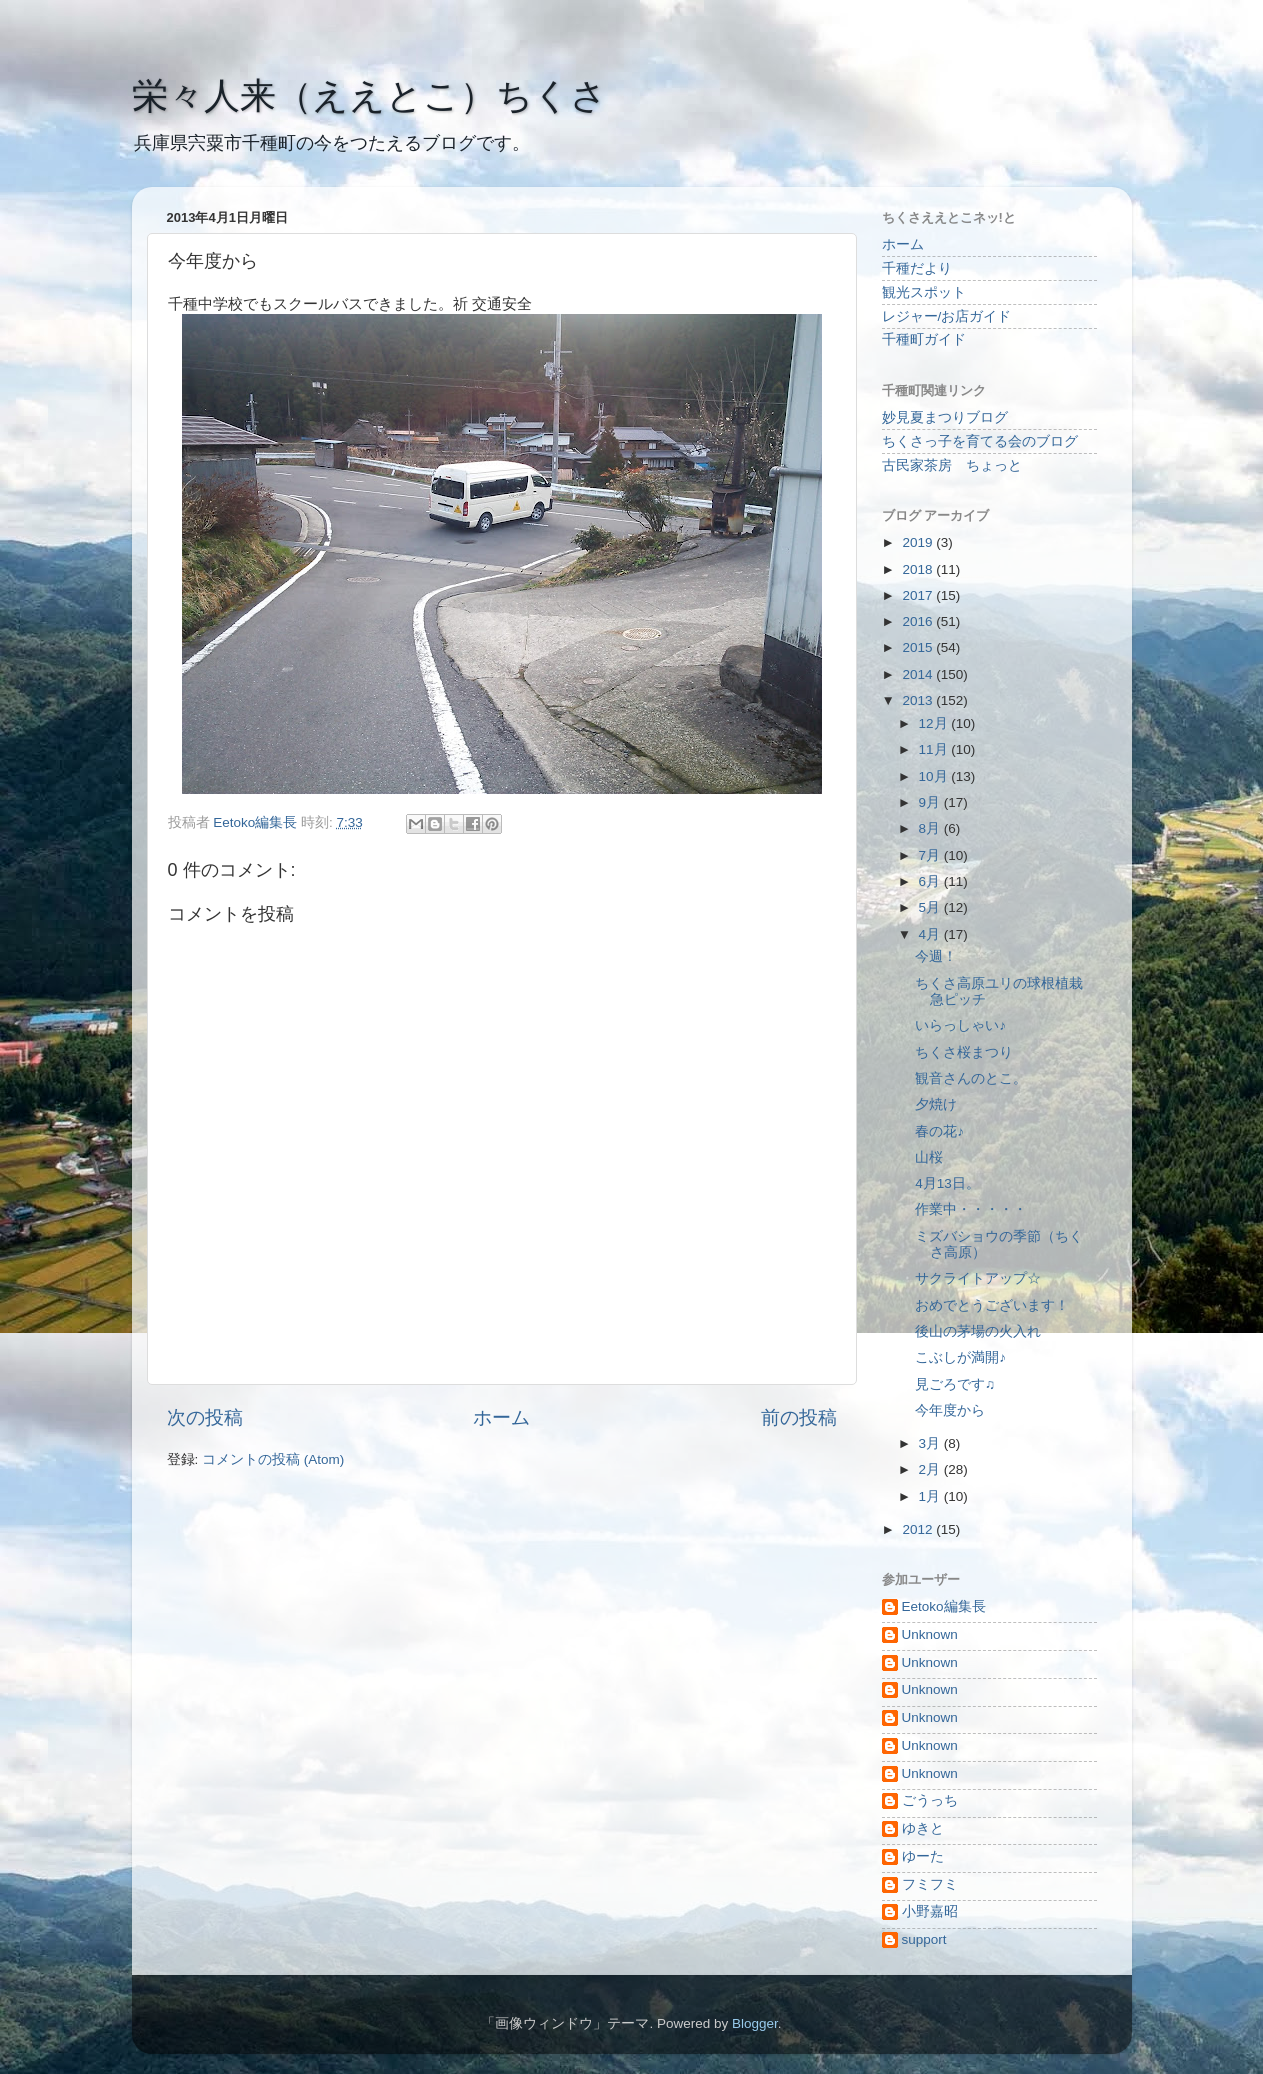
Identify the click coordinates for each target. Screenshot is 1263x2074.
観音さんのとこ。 (971, 1078)
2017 (919, 595)
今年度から (950, 1410)
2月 (931, 1469)
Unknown (930, 1634)
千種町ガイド (924, 339)
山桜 (929, 1157)
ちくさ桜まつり (964, 1052)
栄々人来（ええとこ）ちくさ (369, 95)
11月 (935, 749)
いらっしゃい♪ (960, 1025)
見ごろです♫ (955, 1384)
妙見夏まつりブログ (945, 417)
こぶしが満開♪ (960, 1357)
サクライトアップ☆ (978, 1278)
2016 (919, 621)
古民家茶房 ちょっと (952, 465)
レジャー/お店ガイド (947, 316)
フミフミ (930, 1884)
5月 (931, 907)
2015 (919, 647)
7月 (931, 855)
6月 (931, 881)
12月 (935, 723)
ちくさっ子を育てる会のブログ (980, 441)
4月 (931, 934)
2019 (919, 542)
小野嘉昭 (930, 1911)
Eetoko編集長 (944, 1606)
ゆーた (923, 1856)
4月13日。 (947, 1183)
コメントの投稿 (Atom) (273, 1459)
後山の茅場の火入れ (978, 1331)
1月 (931, 1496)
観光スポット (924, 292)
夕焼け (936, 1104)
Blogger (755, 2023)
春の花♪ (939, 1131)
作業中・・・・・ (971, 1209)
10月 (935, 776)
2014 (919, 674)
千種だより (917, 268)
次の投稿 (205, 1417)
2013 (919, 700)
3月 (931, 1443)
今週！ (936, 956)
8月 (931, 828)
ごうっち (930, 1800)
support (924, 1939)
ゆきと (923, 1828)
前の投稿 (799, 1417)
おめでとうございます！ (992, 1305)
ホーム (501, 1417)
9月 (931, 802)
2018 (919, 569)
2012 (919, 1529)
